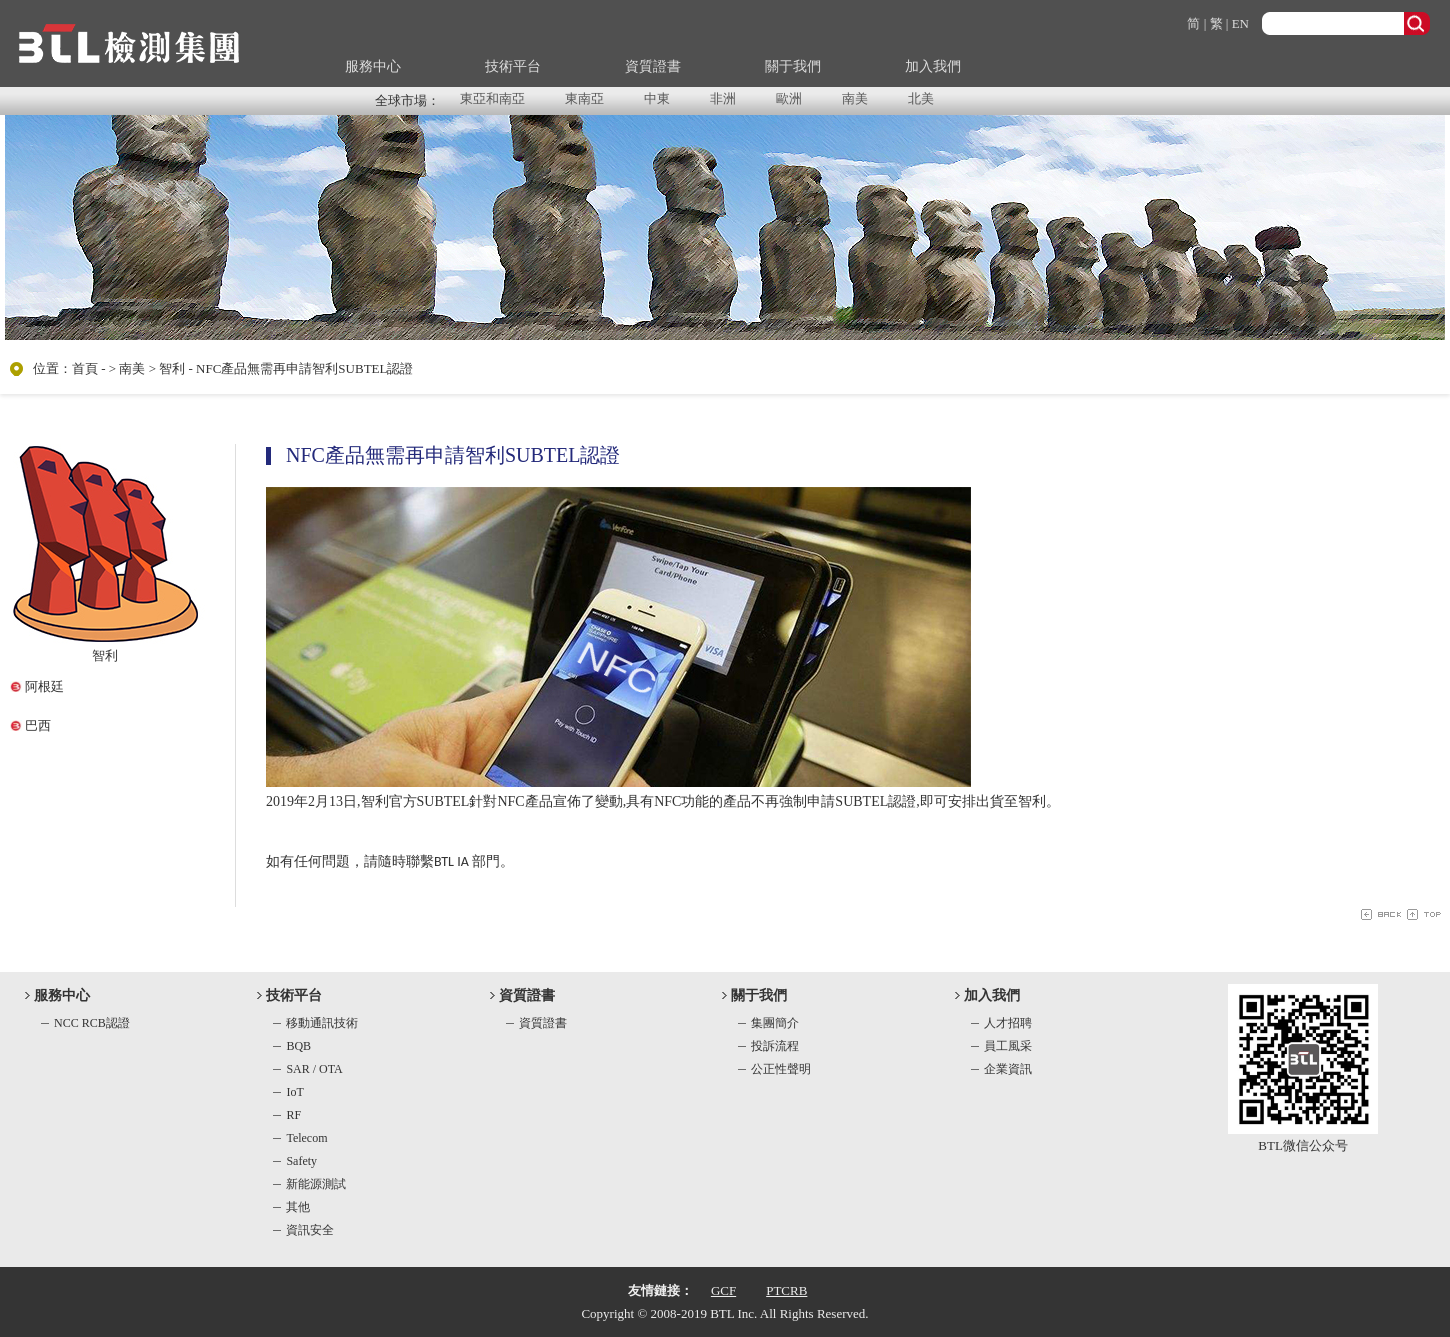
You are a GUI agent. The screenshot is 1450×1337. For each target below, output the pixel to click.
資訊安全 (310, 1230)
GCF (723, 1290)
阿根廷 (44, 686)
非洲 (723, 98)
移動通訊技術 (322, 1023)
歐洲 (789, 98)
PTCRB (786, 1290)
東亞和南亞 (492, 98)
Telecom (306, 1138)
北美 (921, 98)
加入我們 (933, 66)
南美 (855, 98)
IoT (294, 1092)
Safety (301, 1161)
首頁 (85, 368)
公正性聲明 (781, 1069)
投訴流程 (775, 1046)
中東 (657, 98)
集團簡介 (775, 1023)
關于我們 (793, 66)
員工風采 (1008, 1046)
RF (293, 1115)
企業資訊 (1008, 1069)
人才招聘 (1008, 1023)
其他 (298, 1207)
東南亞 (584, 98)
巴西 (38, 725)
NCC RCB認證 (92, 1023)
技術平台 (513, 66)
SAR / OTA (314, 1069)
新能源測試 (316, 1184)
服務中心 (373, 66)
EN (1240, 23)
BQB (298, 1046)
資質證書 (653, 66)
